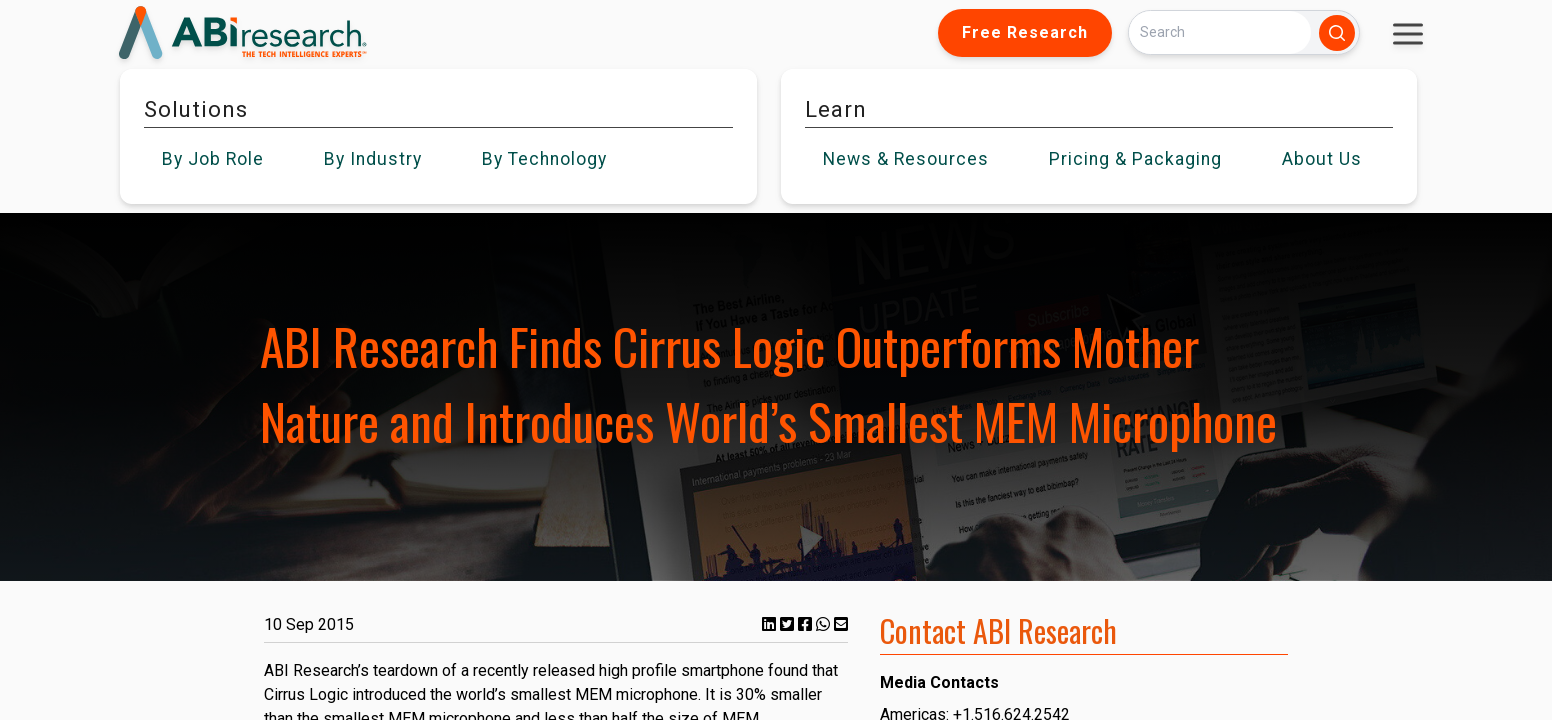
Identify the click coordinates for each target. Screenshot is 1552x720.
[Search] (1220, 32)
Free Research (1025, 32)
